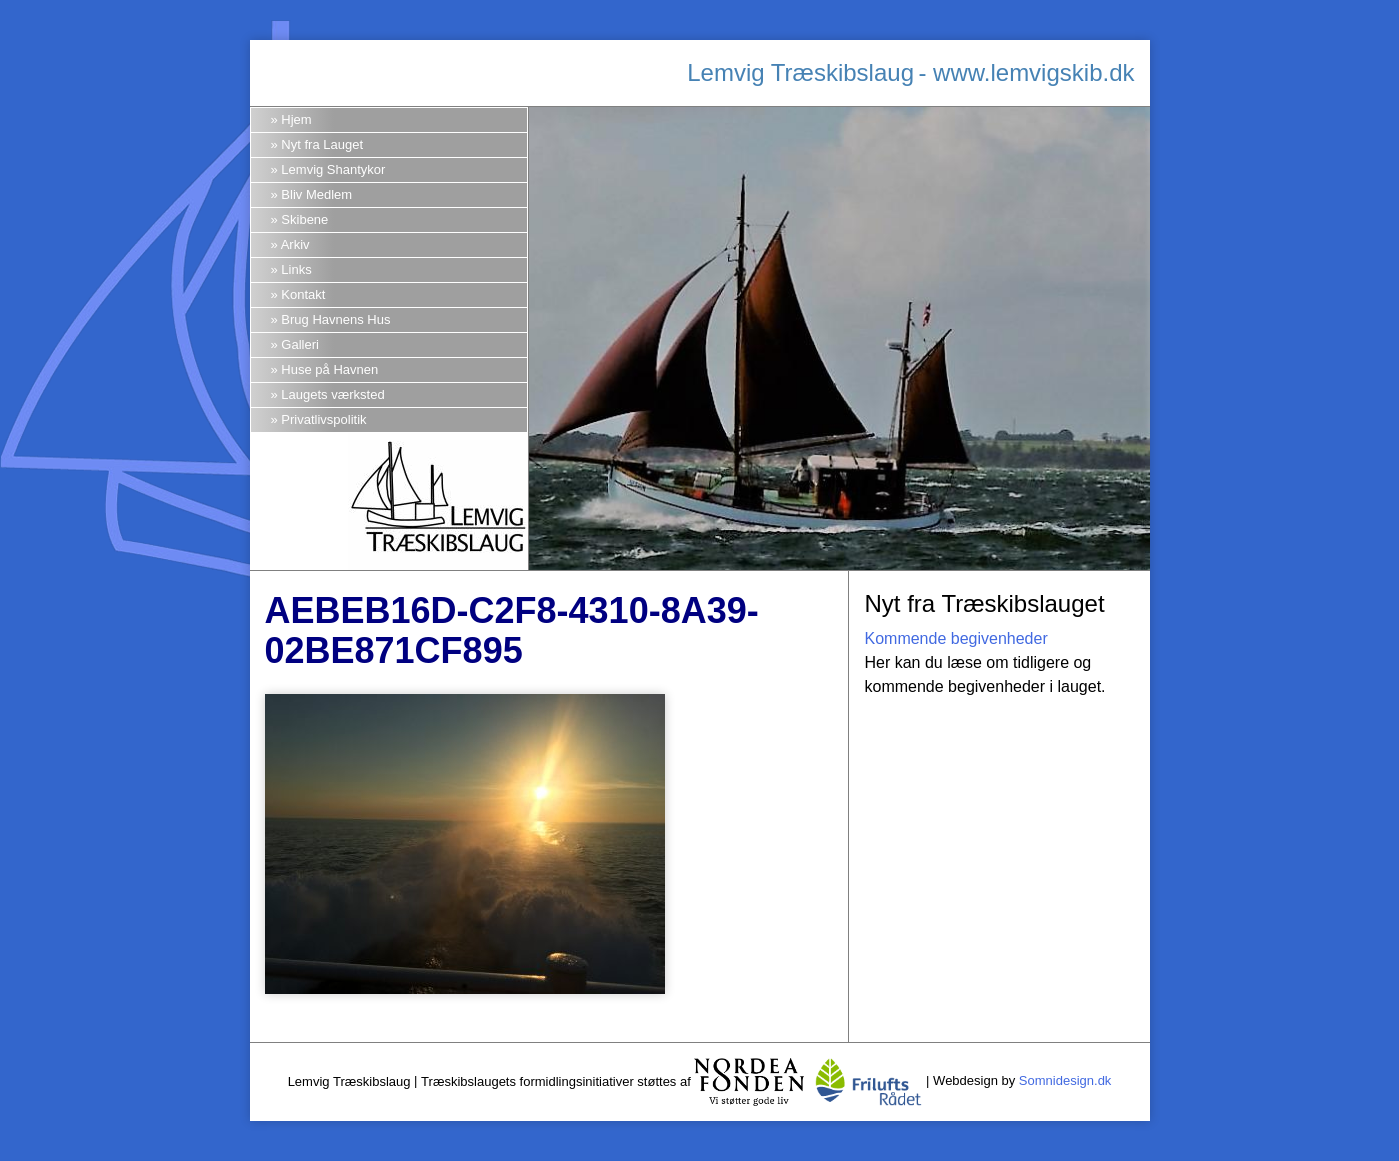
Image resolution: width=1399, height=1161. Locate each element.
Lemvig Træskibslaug (800, 72)
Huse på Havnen (329, 369)
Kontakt (303, 294)
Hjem (296, 119)
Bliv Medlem (316, 194)
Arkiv (295, 244)
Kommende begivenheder (955, 638)
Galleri (300, 344)
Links (296, 269)
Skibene (304, 219)
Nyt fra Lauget (322, 144)
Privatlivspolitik (323, 419)
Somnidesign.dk (1065, 1081)
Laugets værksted (332, 394)
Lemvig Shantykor (333, 169)
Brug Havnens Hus (335, 319)
